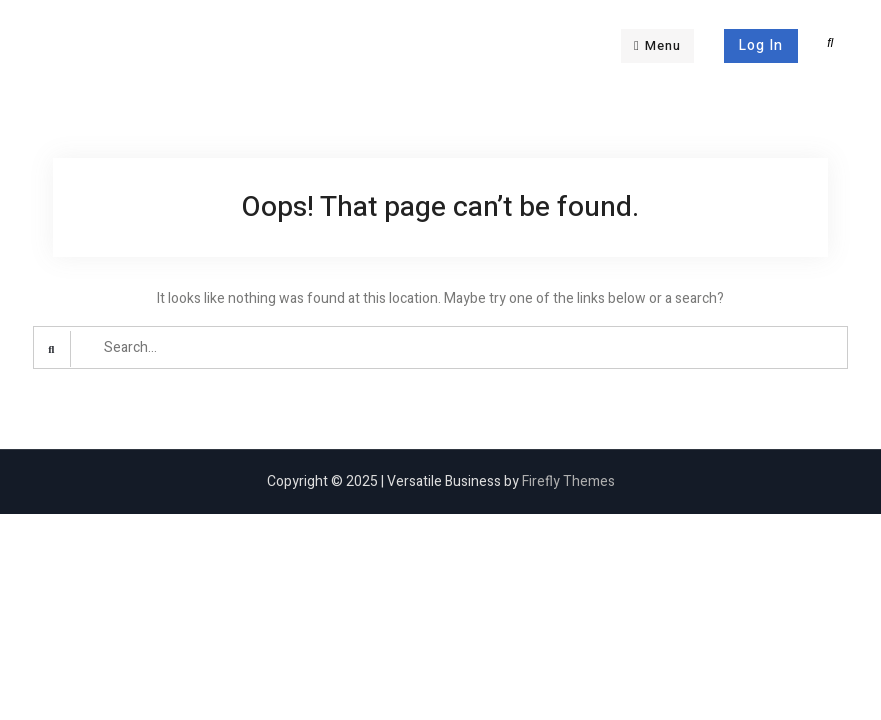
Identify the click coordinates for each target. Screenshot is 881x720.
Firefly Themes (568, 481)
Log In (761, 45)
